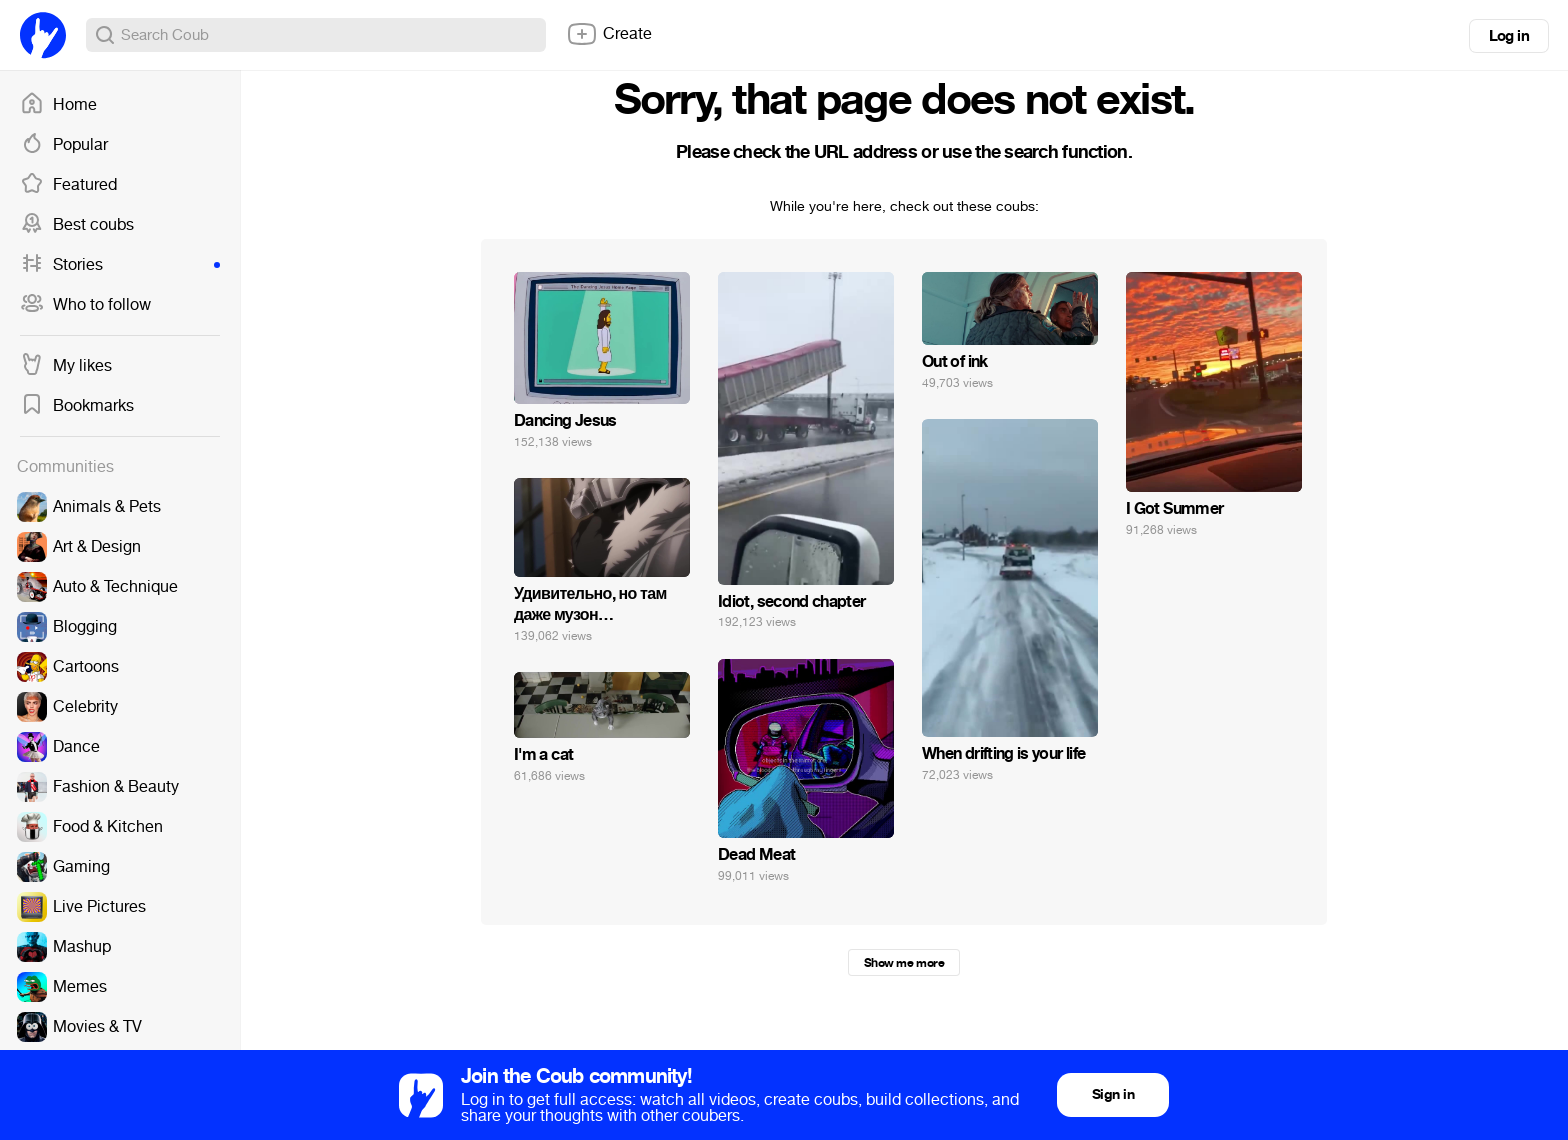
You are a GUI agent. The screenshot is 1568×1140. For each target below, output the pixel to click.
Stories (120, 265)
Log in (1509, 36)
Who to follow (85, 305)
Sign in (1113, 1094)
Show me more (904, 963)
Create (609, 34)
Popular (64, 145)
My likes (66, 366)
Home (58, 105)
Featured (68, 185)
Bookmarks (77, 406)
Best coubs (77, 225)
